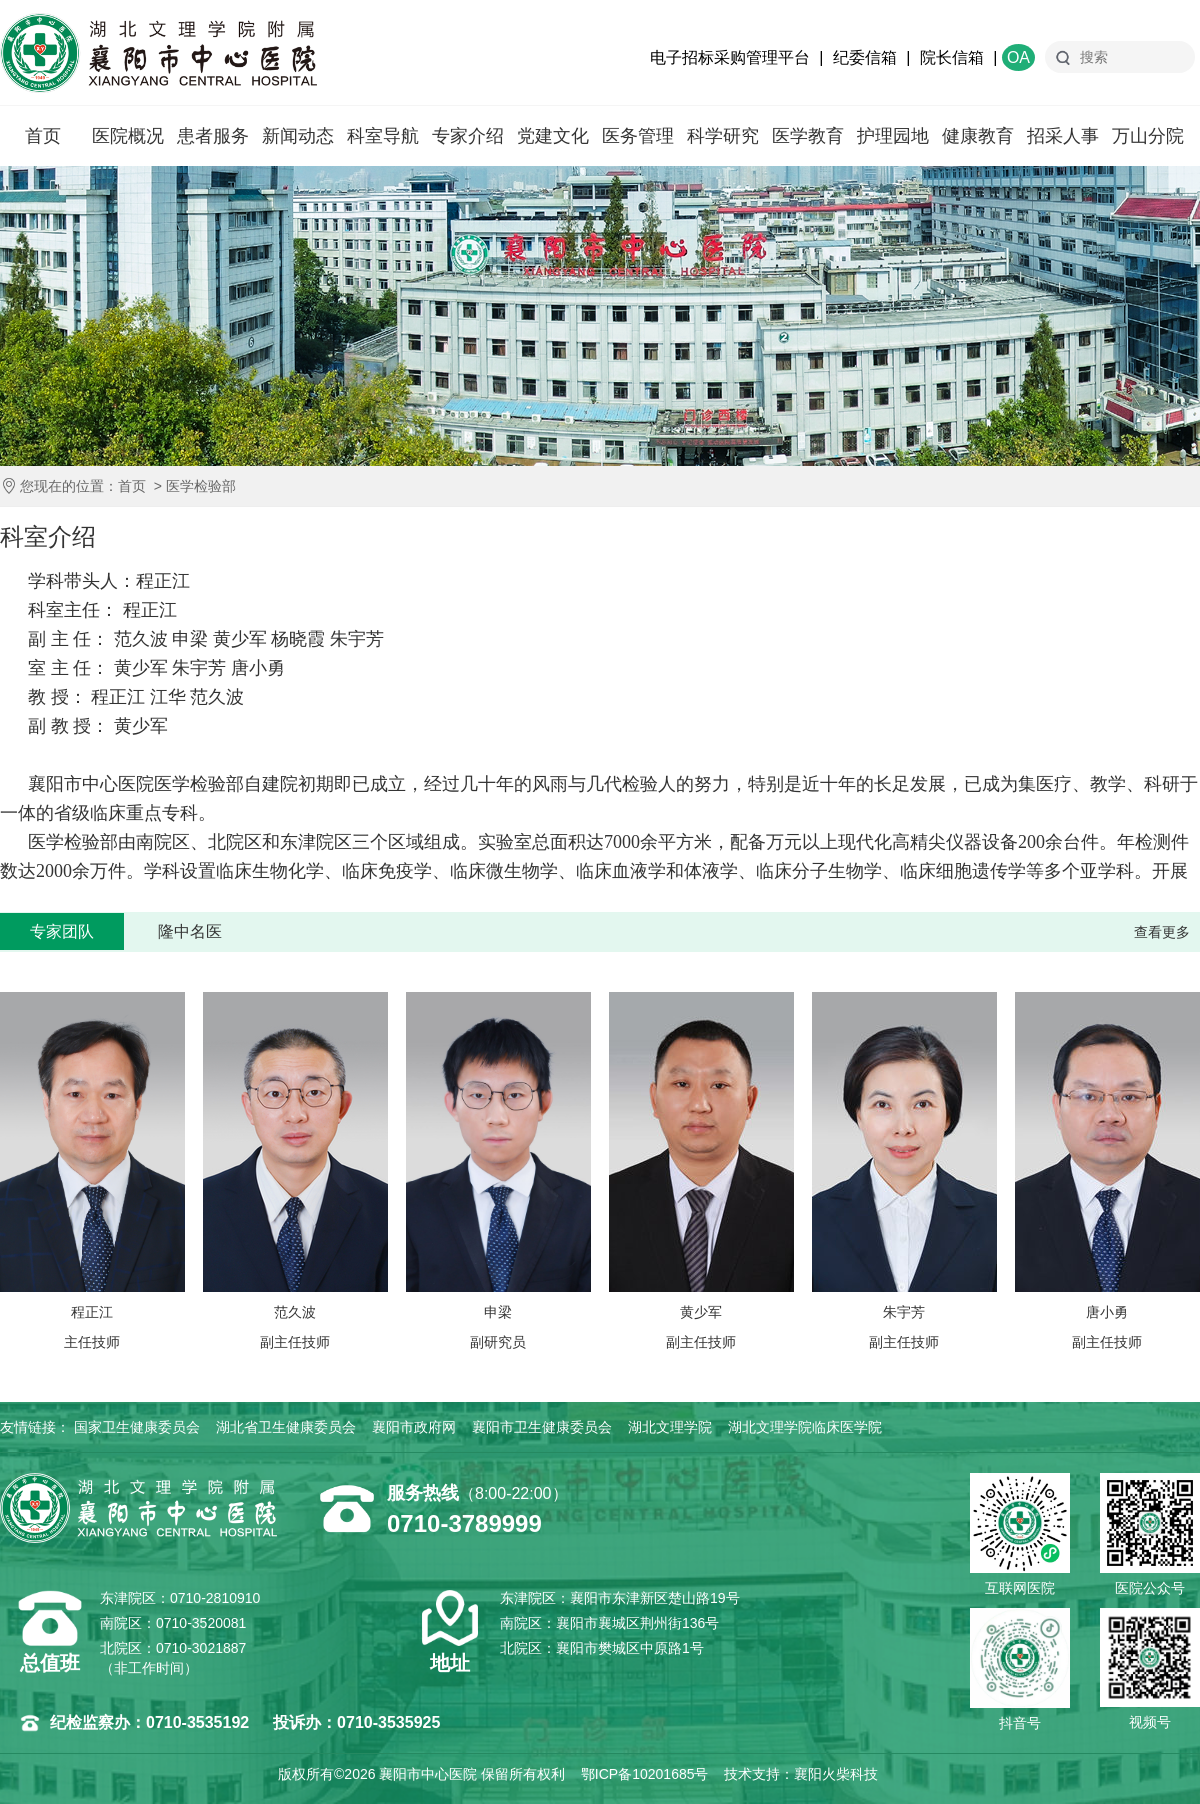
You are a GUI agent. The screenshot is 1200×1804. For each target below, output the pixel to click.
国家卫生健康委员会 (137, 1427)
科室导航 (383, 136)
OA (1018, 57)
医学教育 (808, 136)
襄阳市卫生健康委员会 (542, 1427)
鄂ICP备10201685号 (645, 1774)
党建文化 (553, 136)
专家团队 (62, 931)
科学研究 (723, 136)
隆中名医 (190, 931)
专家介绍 (468, 136)
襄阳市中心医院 (158, 53)
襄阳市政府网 (414, 1427)
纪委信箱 (865, 57)
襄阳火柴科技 (836, 1774)
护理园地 (893, 136)
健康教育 (978, 136)
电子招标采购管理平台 (730, 57)
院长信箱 (952, 57)
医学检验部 (201, 486)
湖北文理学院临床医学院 (805, 1427)
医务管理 (638, 136)
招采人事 (1063, 136)
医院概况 (128, 136)
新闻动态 (298, 136)
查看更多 (1162, 932)
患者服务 (213, 136)
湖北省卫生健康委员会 (286, 1427)
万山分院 (1148, 136)
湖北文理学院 (670, 1427)
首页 (43, 136)
